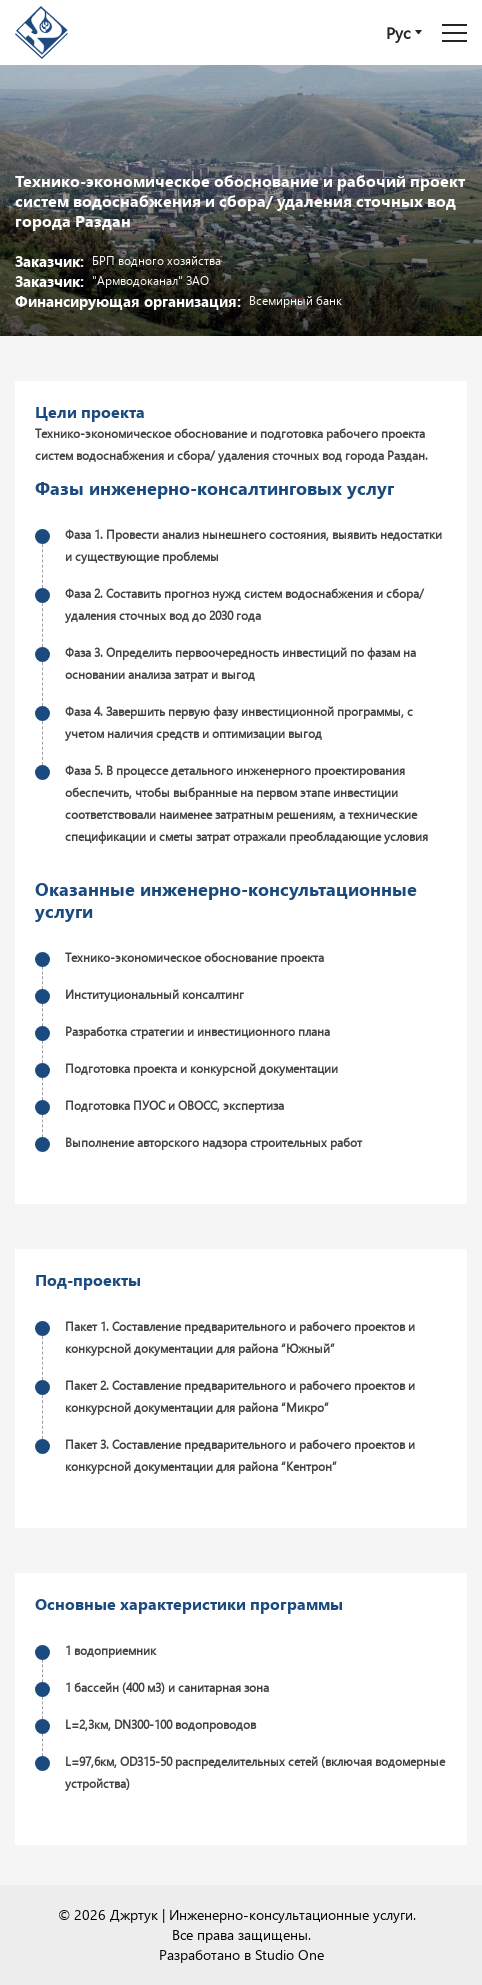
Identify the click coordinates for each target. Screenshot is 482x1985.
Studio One (289, 1954)
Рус (398, 32)
